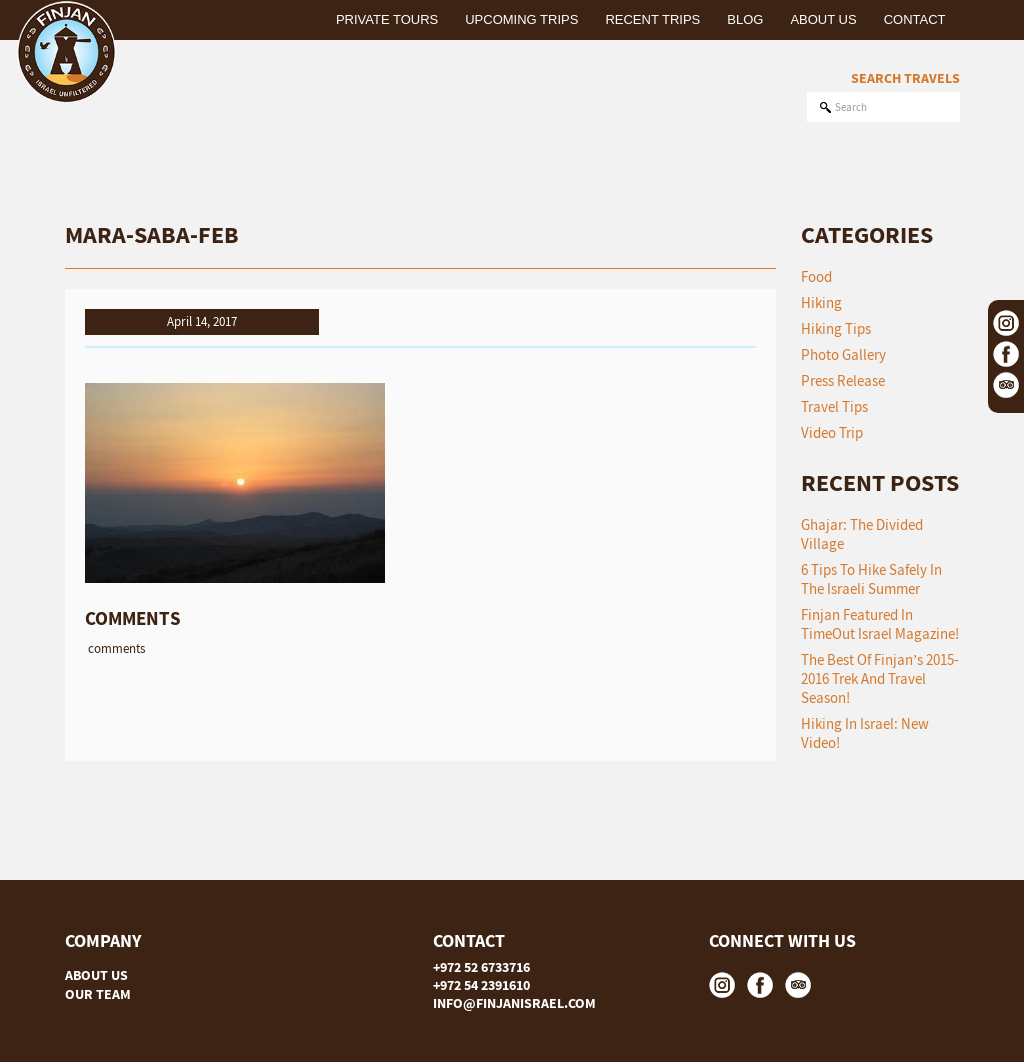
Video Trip (832, 432)
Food (816, 276)
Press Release (843, 380)
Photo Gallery (843, 354)
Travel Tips (834, 406)
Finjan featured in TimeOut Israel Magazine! (880, 624)
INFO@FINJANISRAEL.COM (514, 1003)
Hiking (821, 302)
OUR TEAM (98, 994)
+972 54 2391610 (481, 985)
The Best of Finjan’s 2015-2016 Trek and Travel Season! (880, 678)
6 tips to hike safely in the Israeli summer (871, 579)
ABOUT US (96, 975)
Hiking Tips (836, 328)
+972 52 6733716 (481, 967)
